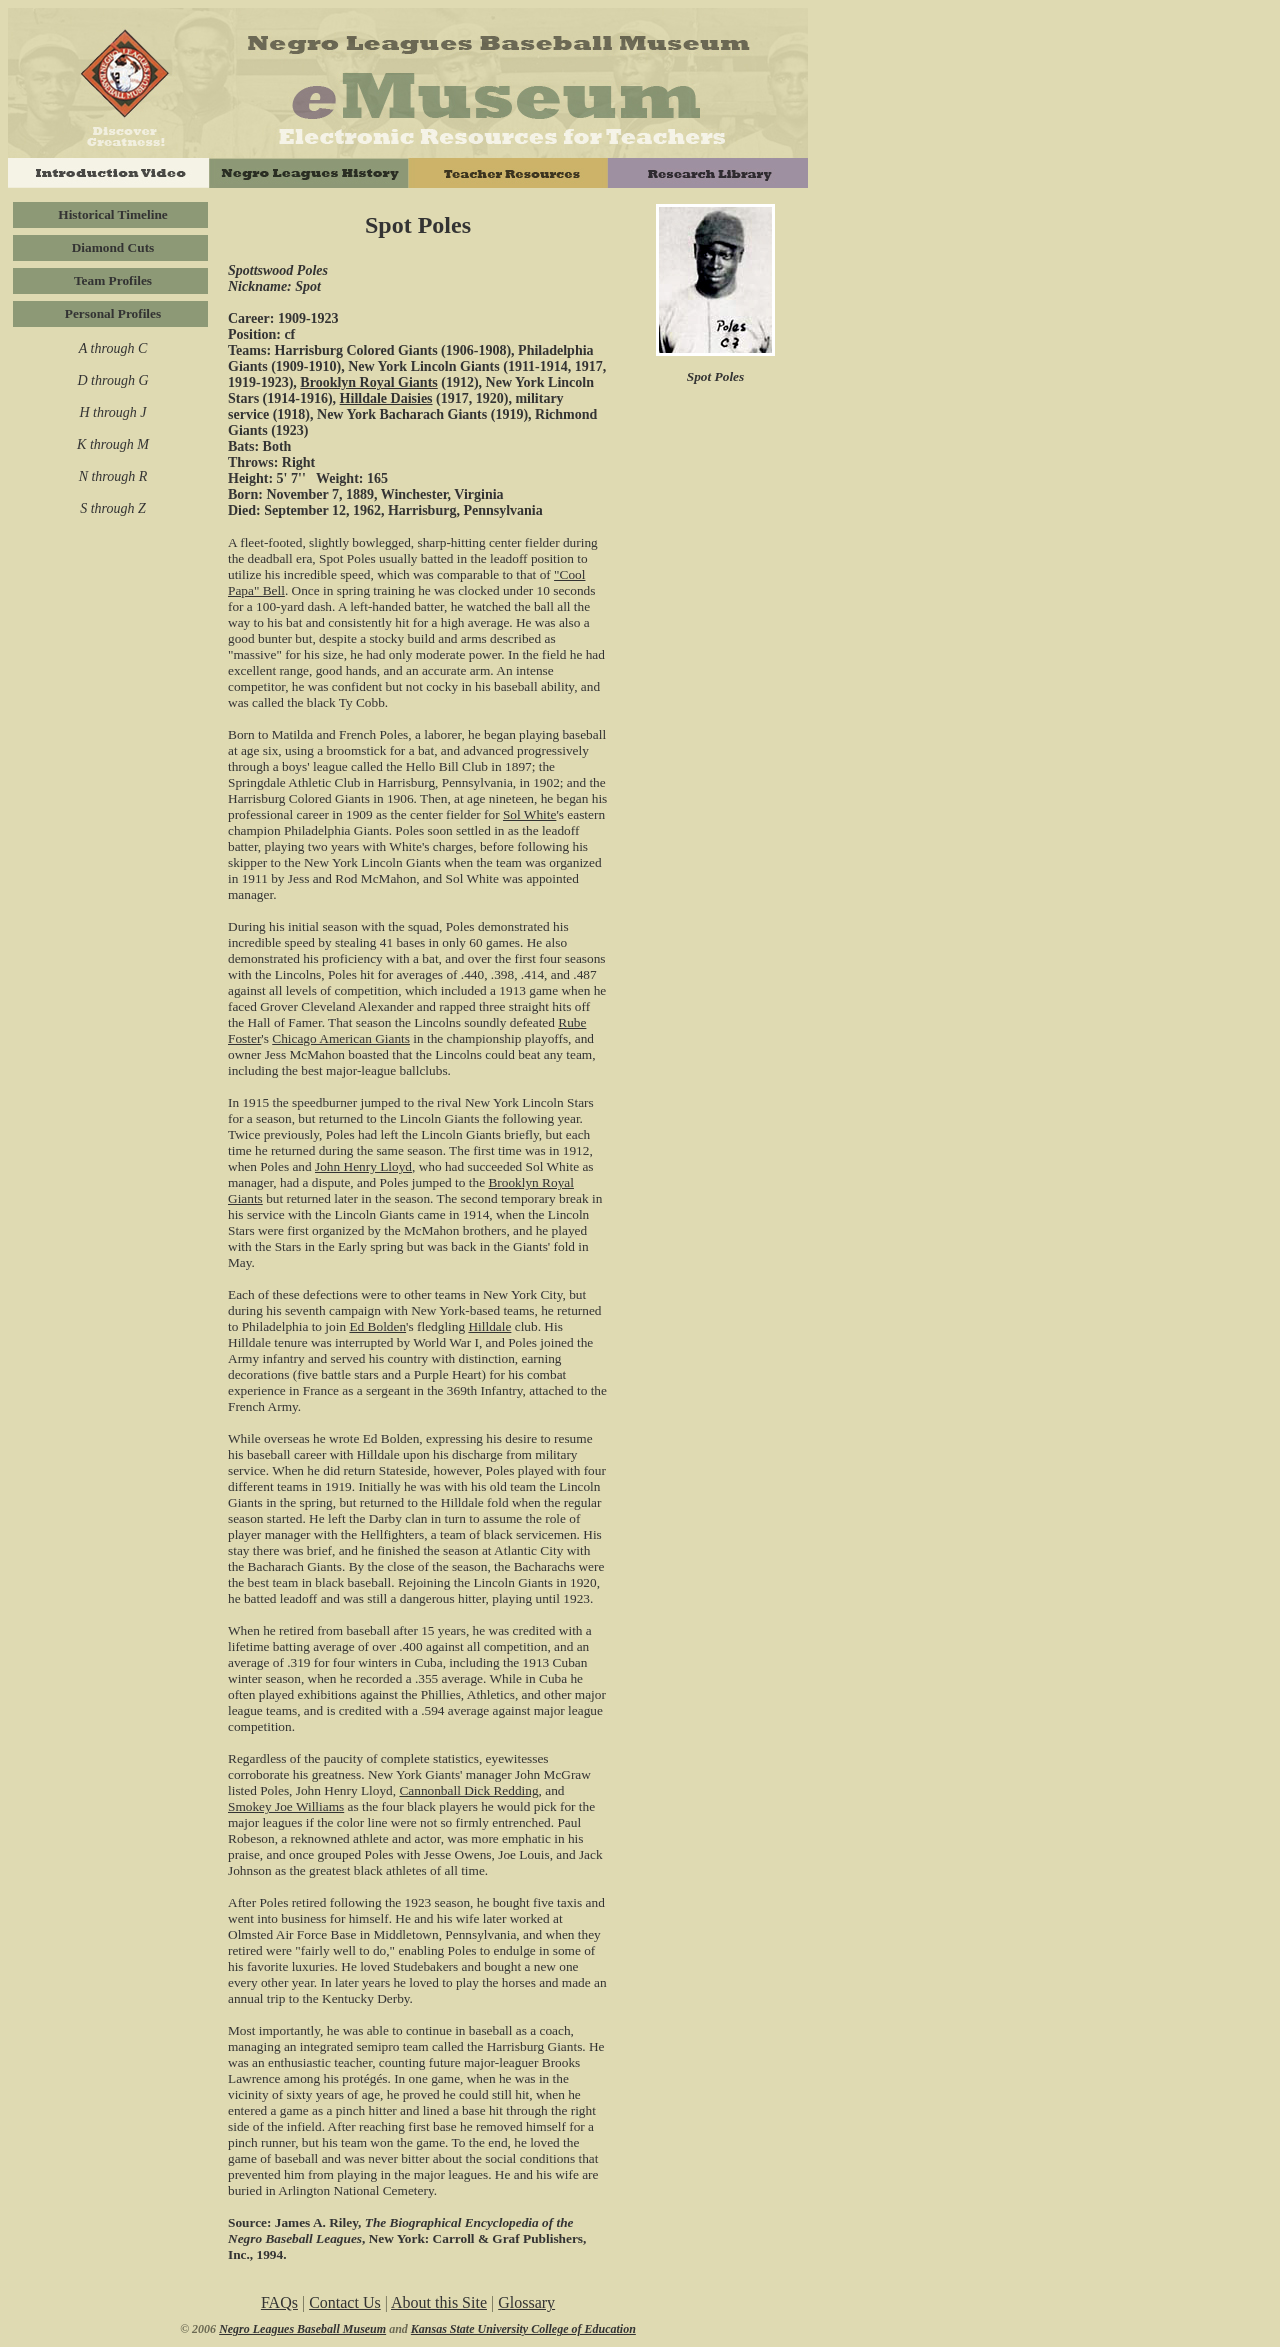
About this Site (439, 2302)
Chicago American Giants (341, 1038)
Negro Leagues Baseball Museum (302, 2329)
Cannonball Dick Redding (468, 1790)
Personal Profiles (113, 313)
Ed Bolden (377, 1326)
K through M (113, 444)
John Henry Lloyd (363, 1166)
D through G (112, 380)
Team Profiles (113, 280)
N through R (113, 476)
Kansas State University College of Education (523, 2329)
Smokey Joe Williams (286, 1806)
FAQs (279, 2302)
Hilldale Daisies (386, 398)
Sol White (529, 814)
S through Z (113, 508)
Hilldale (489, 1326)
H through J (112, 412)
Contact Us (345, 2302)
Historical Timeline (112, 214)
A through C (113, 348)
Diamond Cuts (113, 247)
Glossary (526, 2302)
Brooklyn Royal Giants (368, 382)
